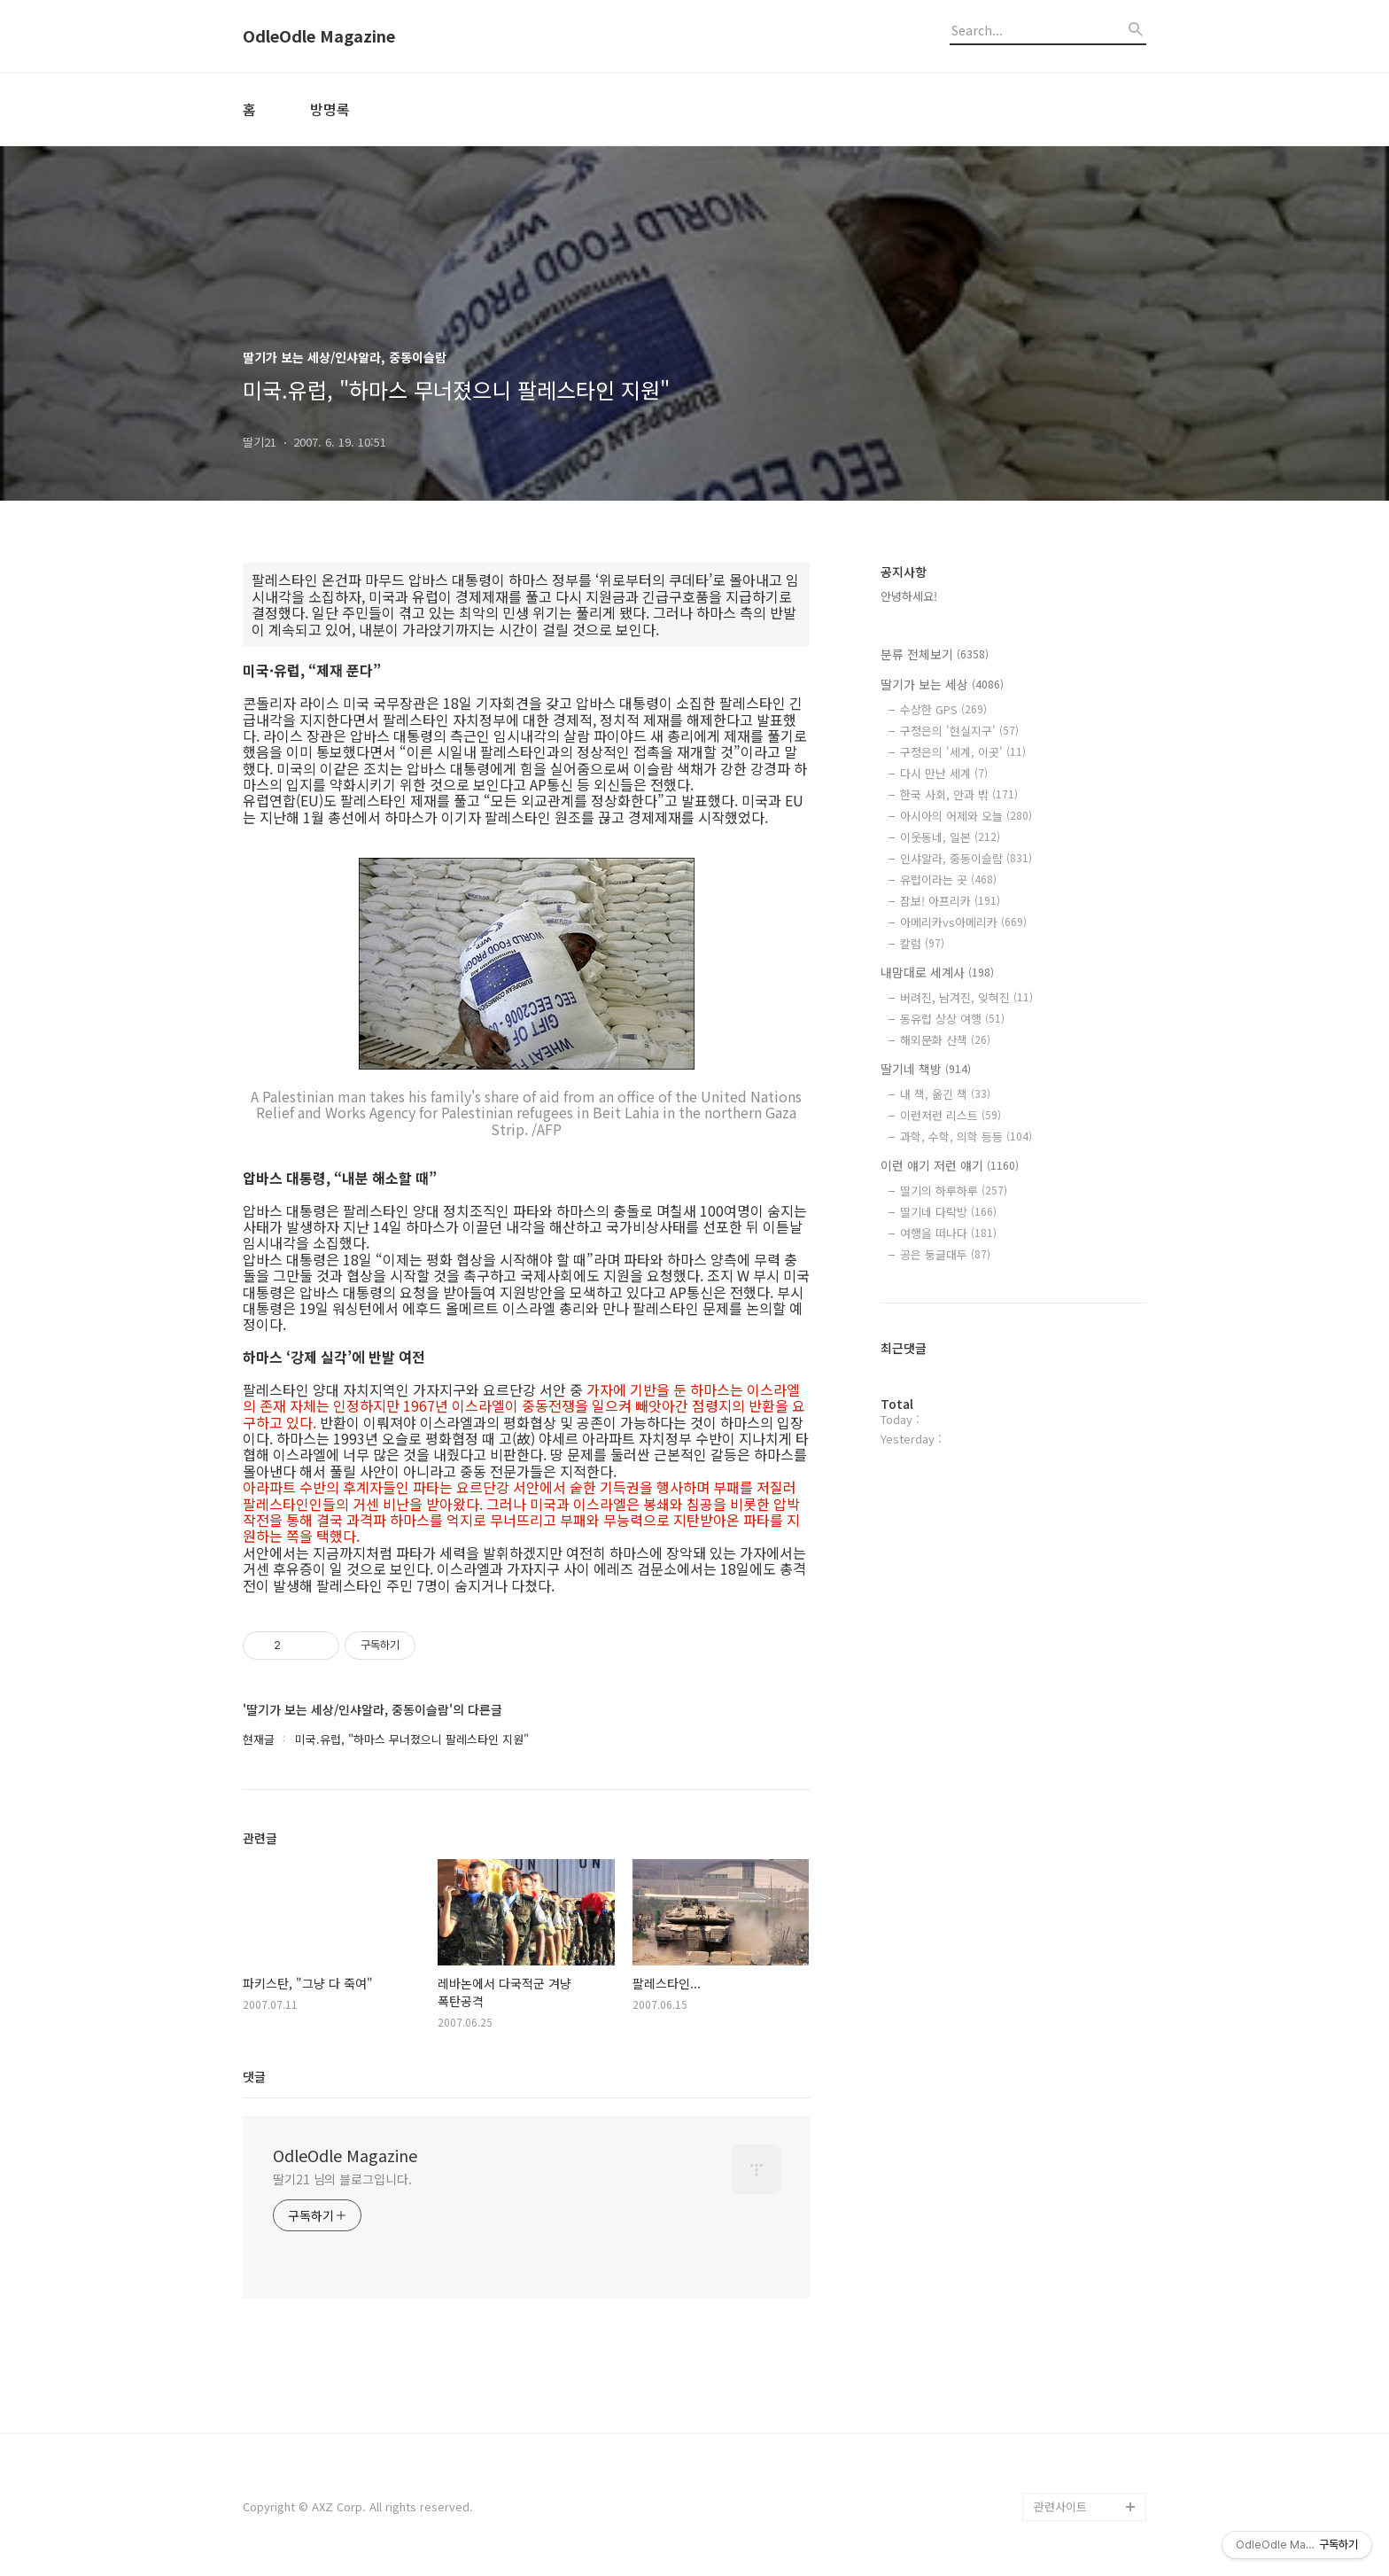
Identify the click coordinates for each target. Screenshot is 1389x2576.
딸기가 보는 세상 (942, 684)
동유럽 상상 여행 (952, 1018)
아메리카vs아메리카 (963, 922)
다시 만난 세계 (944, 773)
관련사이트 (1060, 2506)
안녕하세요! (909, 596)
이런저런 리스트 (950, 1115)
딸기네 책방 (926, 1069)
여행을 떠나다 (948, 1233)
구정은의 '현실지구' (959, 730)
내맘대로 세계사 (937, 972)
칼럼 (922, 943)
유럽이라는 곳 (948, 879)
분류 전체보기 (935, 654)
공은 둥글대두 (945, 1254)
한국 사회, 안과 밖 (959, 794)
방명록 (330, 109)
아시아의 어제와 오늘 (966, 815)
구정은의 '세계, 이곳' (963, 751)
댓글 (254, 2076)
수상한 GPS (943, 709)
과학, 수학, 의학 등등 (966, 1136)
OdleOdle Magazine (319, 36)
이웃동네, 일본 (950, 837)
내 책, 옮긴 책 (945, 1094)
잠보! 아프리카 (950, 900)
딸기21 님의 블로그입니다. (342, 2179)
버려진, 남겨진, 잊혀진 (966, 997)
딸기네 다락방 (948, 1211)
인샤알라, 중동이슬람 (966, 858)
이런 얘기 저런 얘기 (950, 1165)
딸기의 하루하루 (953, 1190)
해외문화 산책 (945, 1039)
